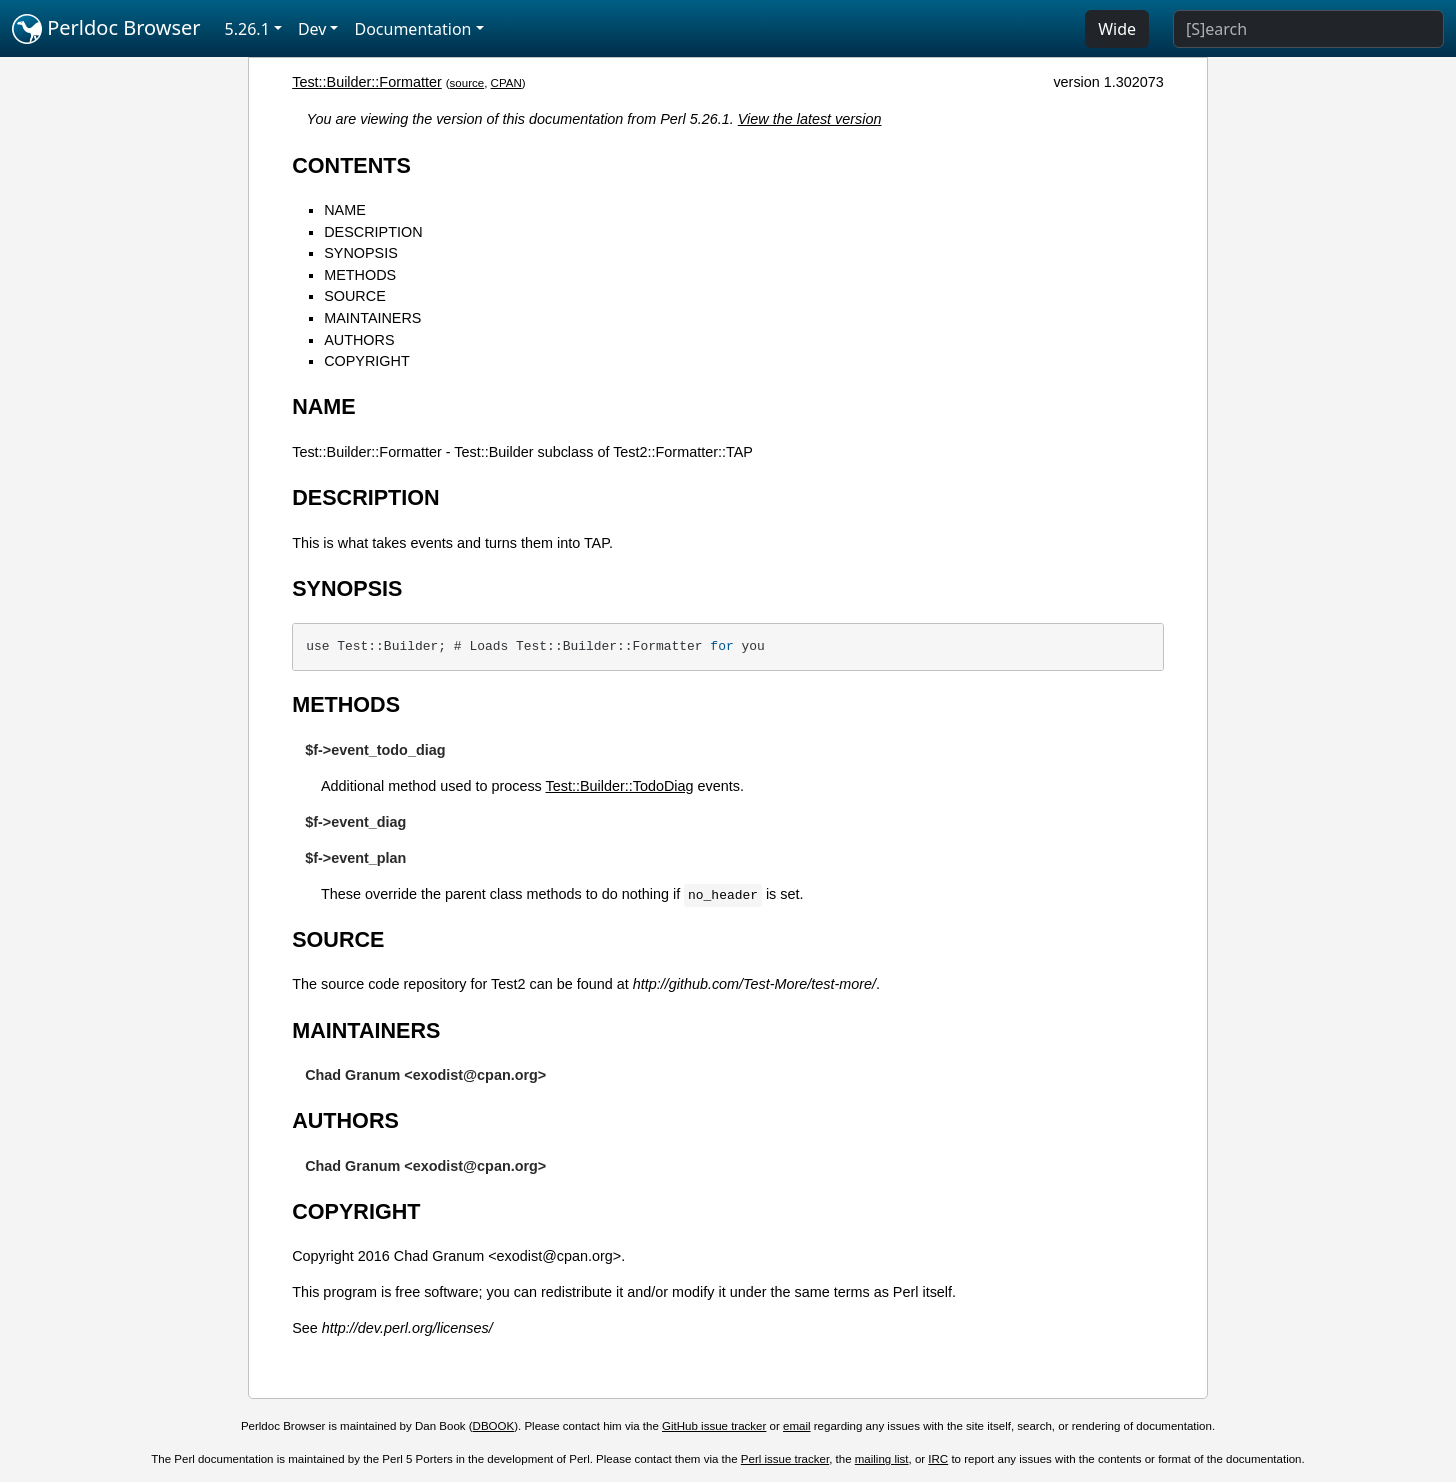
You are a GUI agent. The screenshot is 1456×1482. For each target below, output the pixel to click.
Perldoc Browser (106, 29)
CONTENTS (351, 165)
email (797, 1426)
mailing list (882, 1459)
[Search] (1308, 29)
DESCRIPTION (373, 232)
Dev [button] (312, 29)
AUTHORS (359, 340)
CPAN (506, 83)
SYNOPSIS (361, 253)
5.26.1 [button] (247, 29)
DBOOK (494, 1426)
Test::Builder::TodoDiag (620, 786)
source (467, 83)
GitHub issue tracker (714, 1426)
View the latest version (810, 119)
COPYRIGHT (367, 361)
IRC (938, 1459)
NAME (345, 210)
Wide (1117, 29)
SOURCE (355, 296)
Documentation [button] (412, 29)
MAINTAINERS (372, 318)
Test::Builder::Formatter (367, 82)
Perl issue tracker (785, 1459)
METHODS (360, 275)
